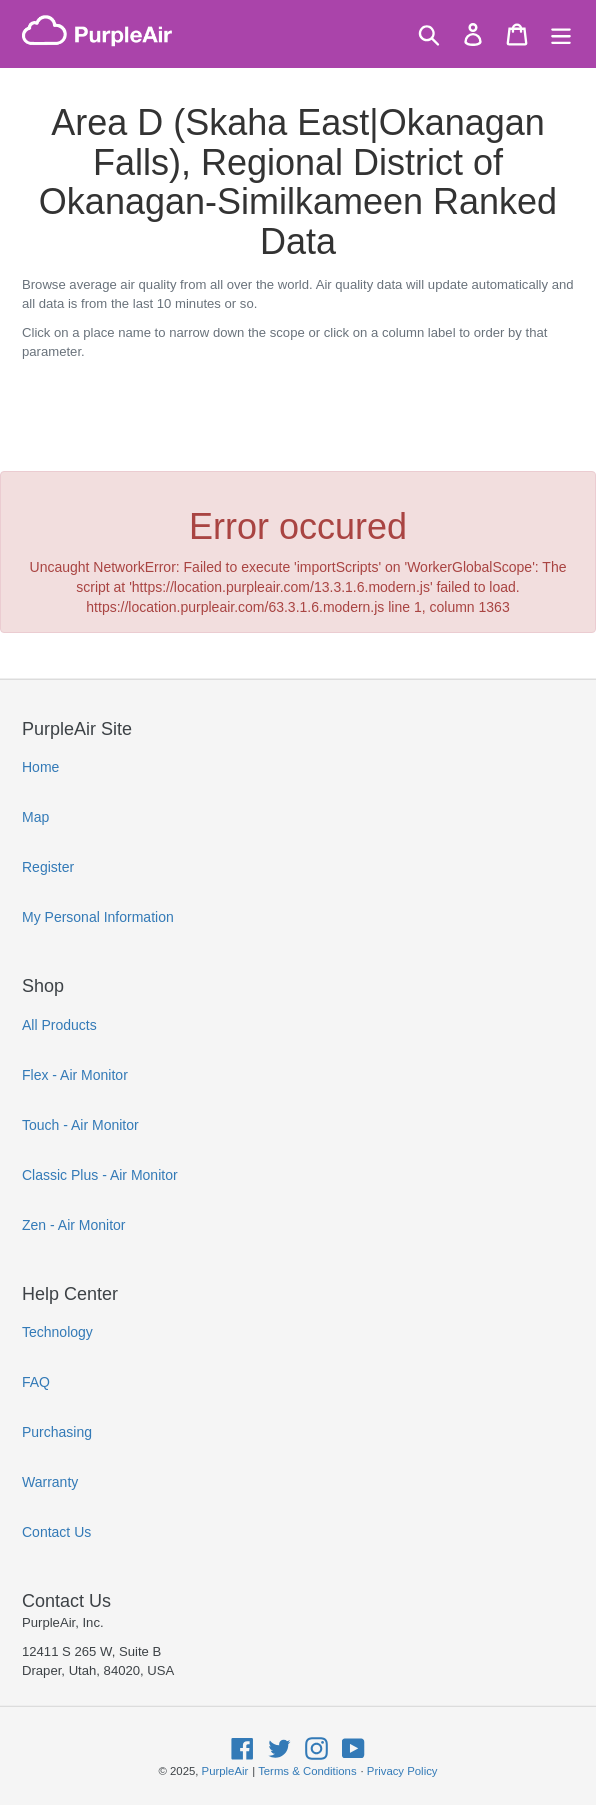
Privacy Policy (402, 1771)
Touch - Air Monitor (80, 1125)
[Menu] (561, 34)
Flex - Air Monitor (75, 1075)
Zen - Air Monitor (73, 1225)
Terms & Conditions (307, 1771)
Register (48, 867)
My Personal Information (98, 917)
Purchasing (57, 1432)
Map (35, 817)
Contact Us (56, 1532)
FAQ (36, 1382)
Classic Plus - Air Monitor (100, 1175)
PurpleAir (225, 1771)
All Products (59, 1025)
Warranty (50, 1482)
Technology (57, 1332)
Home (40, 767)
